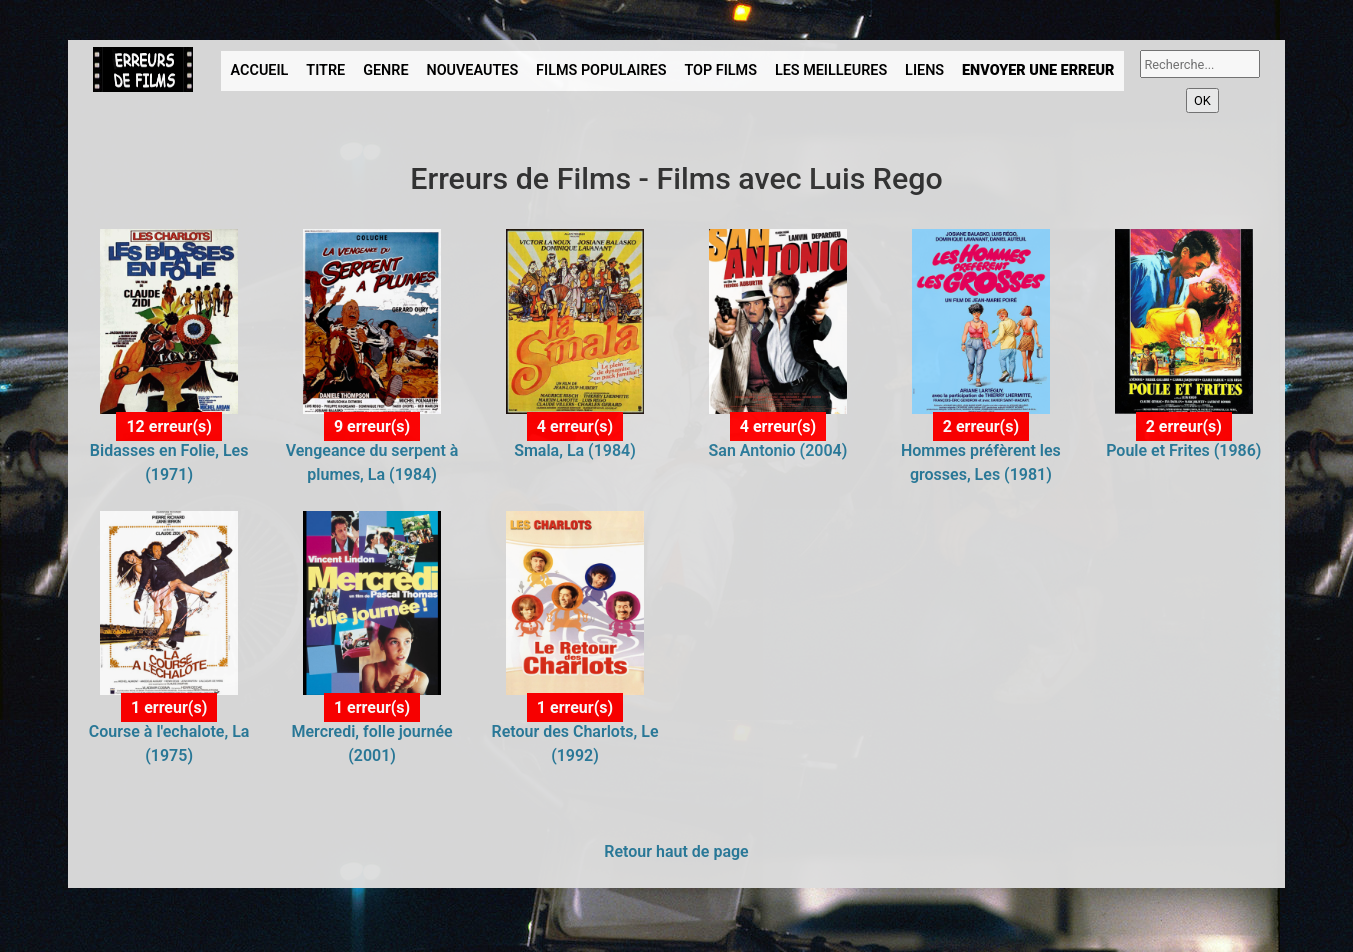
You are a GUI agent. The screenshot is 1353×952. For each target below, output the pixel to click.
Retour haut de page (676, 851)
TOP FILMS (720, 70)
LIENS (924, 70)
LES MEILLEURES (831, 70)
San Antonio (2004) (778, 450)
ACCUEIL (260, 70)
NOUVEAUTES (472, 70)
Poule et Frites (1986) (1183, 450)
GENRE (385, 70)
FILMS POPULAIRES (601, 70)
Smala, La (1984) (575, 450)
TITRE (325, 70)
